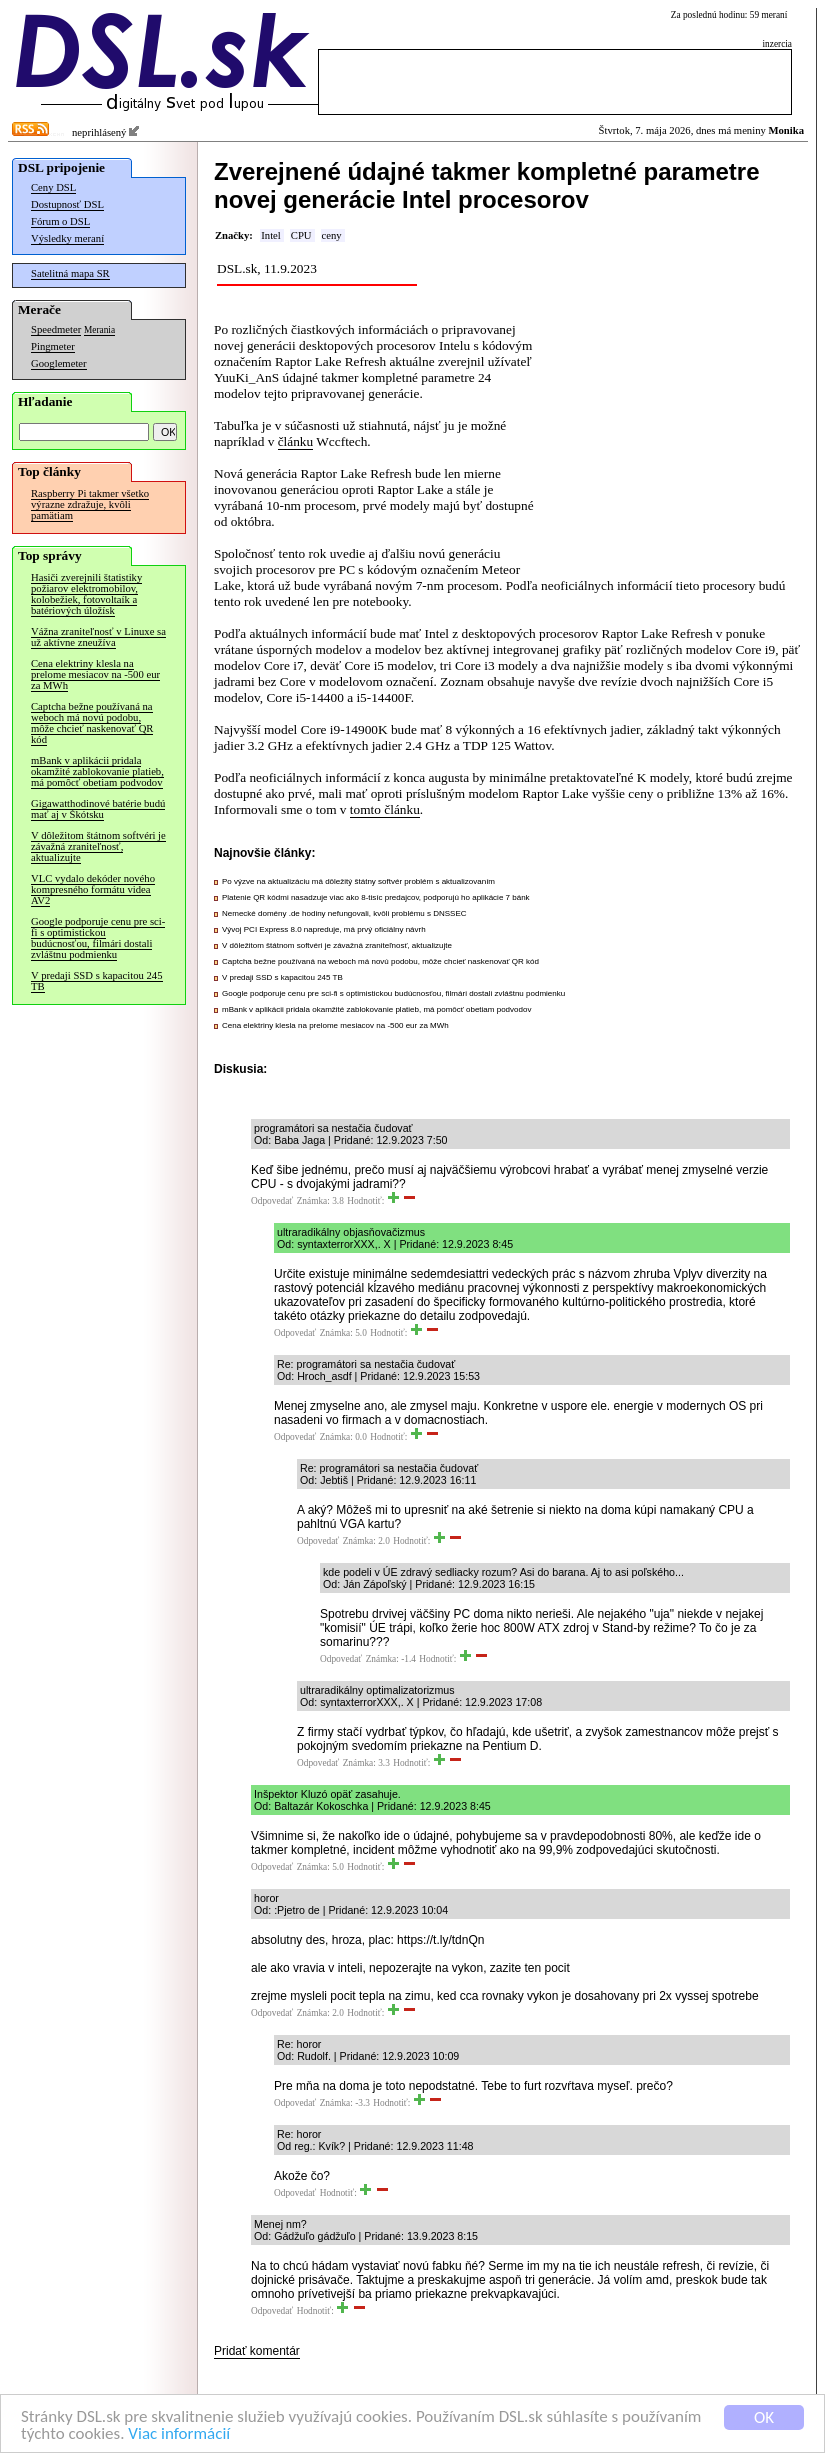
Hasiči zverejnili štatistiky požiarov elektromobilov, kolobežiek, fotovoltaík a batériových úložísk (86, 594)
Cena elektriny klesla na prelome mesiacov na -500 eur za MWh (95, 674)
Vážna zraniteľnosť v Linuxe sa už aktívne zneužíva (98, 637)
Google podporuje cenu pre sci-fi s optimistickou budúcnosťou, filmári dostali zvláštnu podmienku (98, 938)
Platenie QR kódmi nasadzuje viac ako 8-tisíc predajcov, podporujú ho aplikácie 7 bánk (376, 897)
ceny (332, 235)
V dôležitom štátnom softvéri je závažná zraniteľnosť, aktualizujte (98, 846)
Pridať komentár (257, 2351)
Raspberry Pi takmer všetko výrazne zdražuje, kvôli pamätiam (90, 504)
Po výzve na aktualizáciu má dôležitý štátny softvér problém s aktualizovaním (358, 881)
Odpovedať (272, 1201)
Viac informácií (179, 2434)
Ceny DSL (53, 187)
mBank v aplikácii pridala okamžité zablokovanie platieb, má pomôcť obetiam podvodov (97, 771)
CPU (301, 235)
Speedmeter (56, 329)
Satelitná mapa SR (70, 273)
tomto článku (385, 809)
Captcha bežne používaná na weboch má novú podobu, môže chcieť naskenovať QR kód (92, 723)
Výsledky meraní (67, 238)
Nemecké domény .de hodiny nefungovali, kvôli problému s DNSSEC (344, 913)
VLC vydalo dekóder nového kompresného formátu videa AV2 (93, 889)
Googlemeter (59, 363)
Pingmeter (53, 346)
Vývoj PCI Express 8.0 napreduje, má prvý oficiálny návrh (324, 929)
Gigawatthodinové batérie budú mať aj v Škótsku (98, 809)
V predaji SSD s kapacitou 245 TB (97, 981)
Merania (99, 330)
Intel (271, 235)
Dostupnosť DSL (67, 204)
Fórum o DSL (60, 221)
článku (296, 441)
